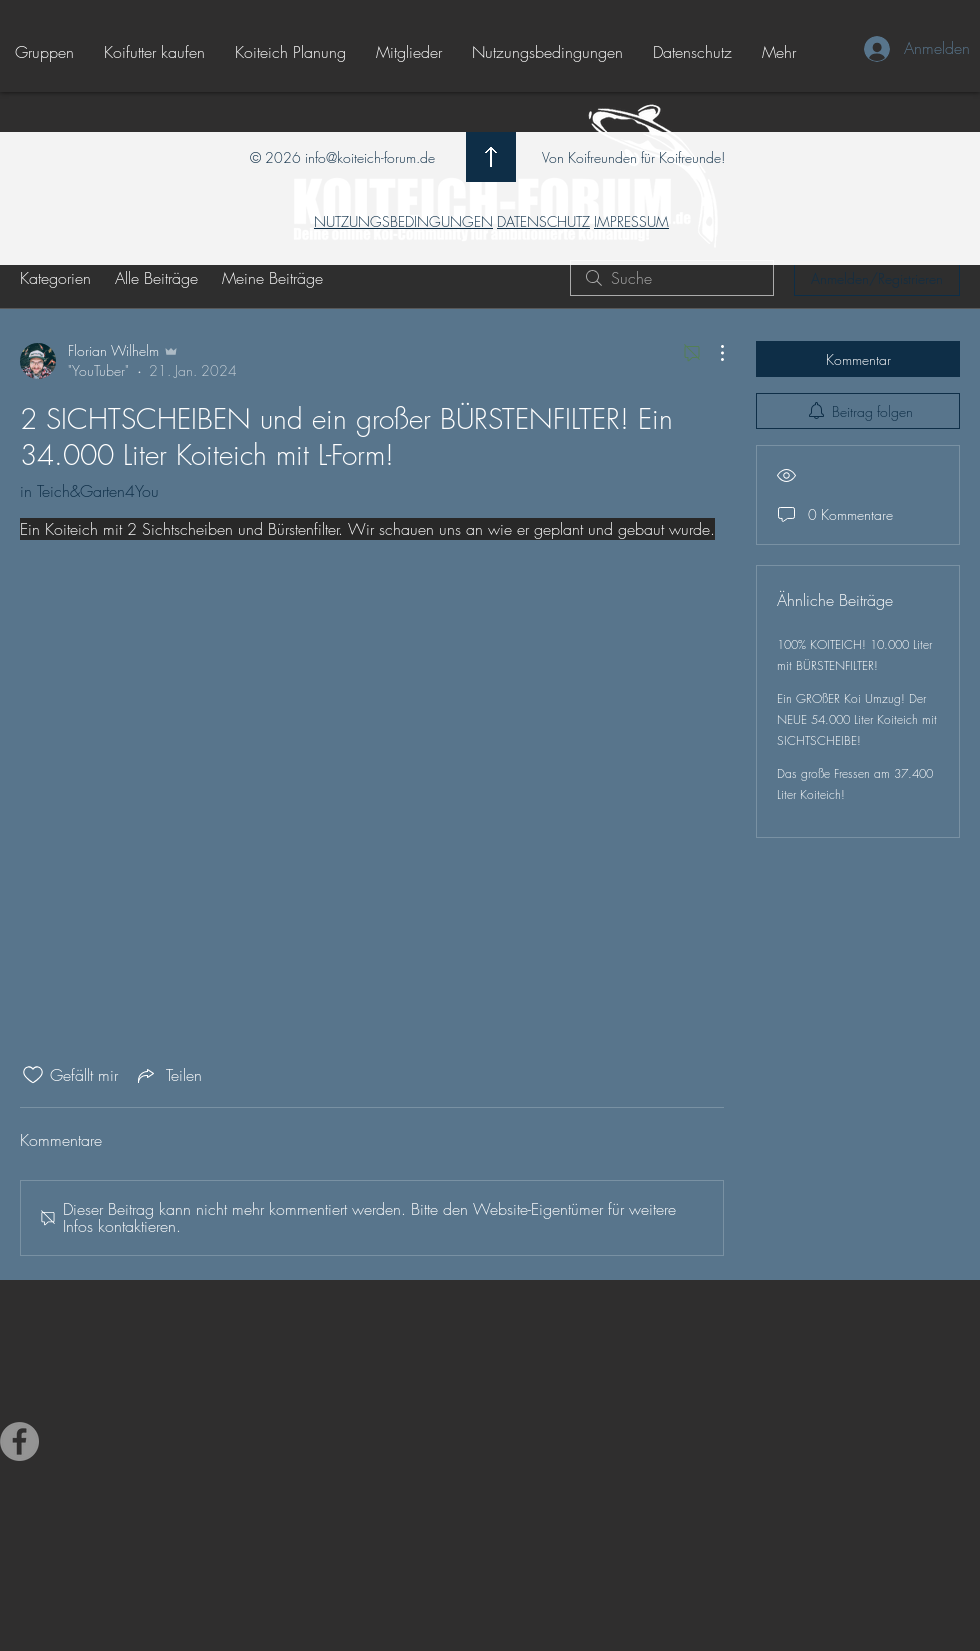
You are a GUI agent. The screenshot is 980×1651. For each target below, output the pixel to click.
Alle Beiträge (156, 278)
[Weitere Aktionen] (712, 353)
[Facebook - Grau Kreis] (19, 1441)
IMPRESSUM (631, 221)
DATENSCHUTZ (543, 221)
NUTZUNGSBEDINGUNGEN (403, 221)
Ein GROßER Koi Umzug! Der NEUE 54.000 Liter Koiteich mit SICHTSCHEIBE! (857, 719)
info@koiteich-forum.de (370, 157)
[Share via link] (168, 1075)
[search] (672, 278)
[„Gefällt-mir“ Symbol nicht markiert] (33, 1075)
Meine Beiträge (272, 278)
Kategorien (55, 278)
